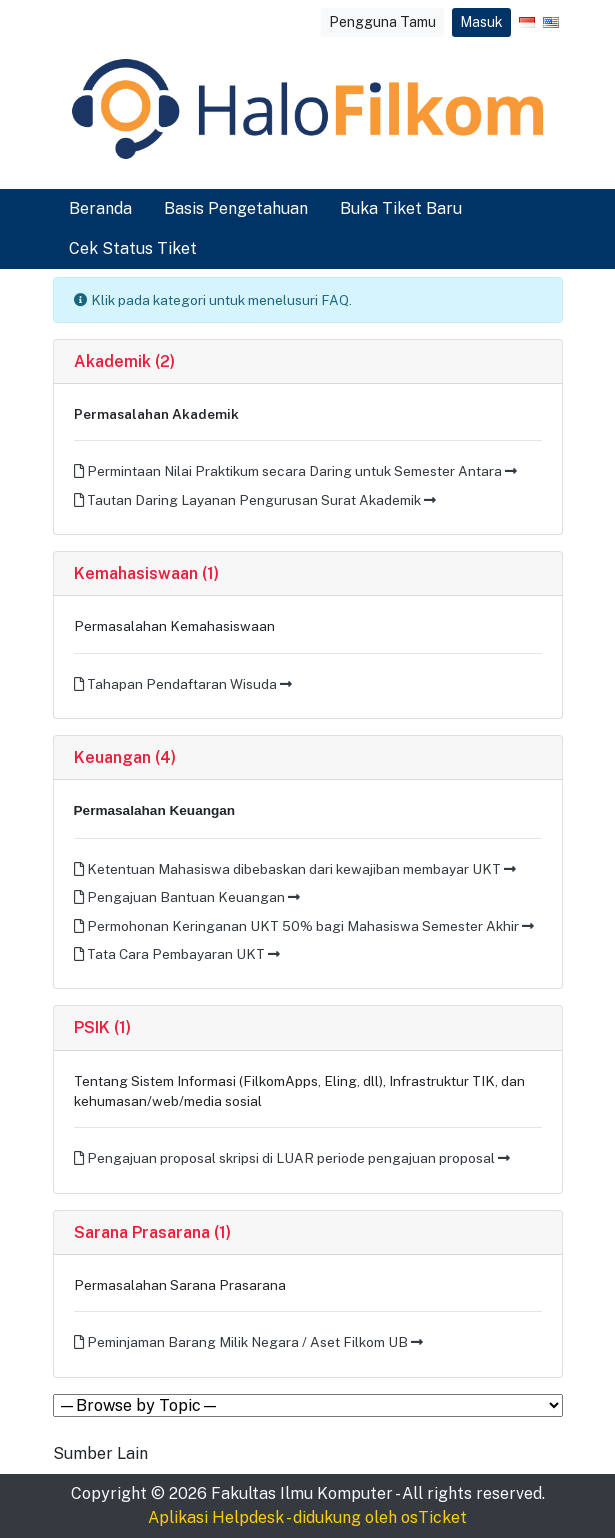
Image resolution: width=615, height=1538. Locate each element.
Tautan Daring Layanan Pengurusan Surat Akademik (255, 500)
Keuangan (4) (125, 757)
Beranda (100, 208)
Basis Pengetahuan (236, 208)
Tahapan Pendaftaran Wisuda (183, 684)
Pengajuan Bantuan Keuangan (187, 897)
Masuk (481, 22)
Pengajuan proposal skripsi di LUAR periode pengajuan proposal (292, 1158)
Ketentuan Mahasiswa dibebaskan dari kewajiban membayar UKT (295, 869)
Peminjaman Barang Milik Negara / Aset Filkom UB (248, 1342)
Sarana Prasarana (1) (152, 1232)
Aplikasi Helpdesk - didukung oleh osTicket (307, 1517)
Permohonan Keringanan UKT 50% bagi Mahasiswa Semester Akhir (304, 926)
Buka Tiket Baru (401, 208)
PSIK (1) (102, 1027)
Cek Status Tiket (133, 248)
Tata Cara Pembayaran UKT (177, 954)
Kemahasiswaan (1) (146, 573)
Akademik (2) (124, 361)
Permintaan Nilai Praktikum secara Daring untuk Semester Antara (295, 471)
